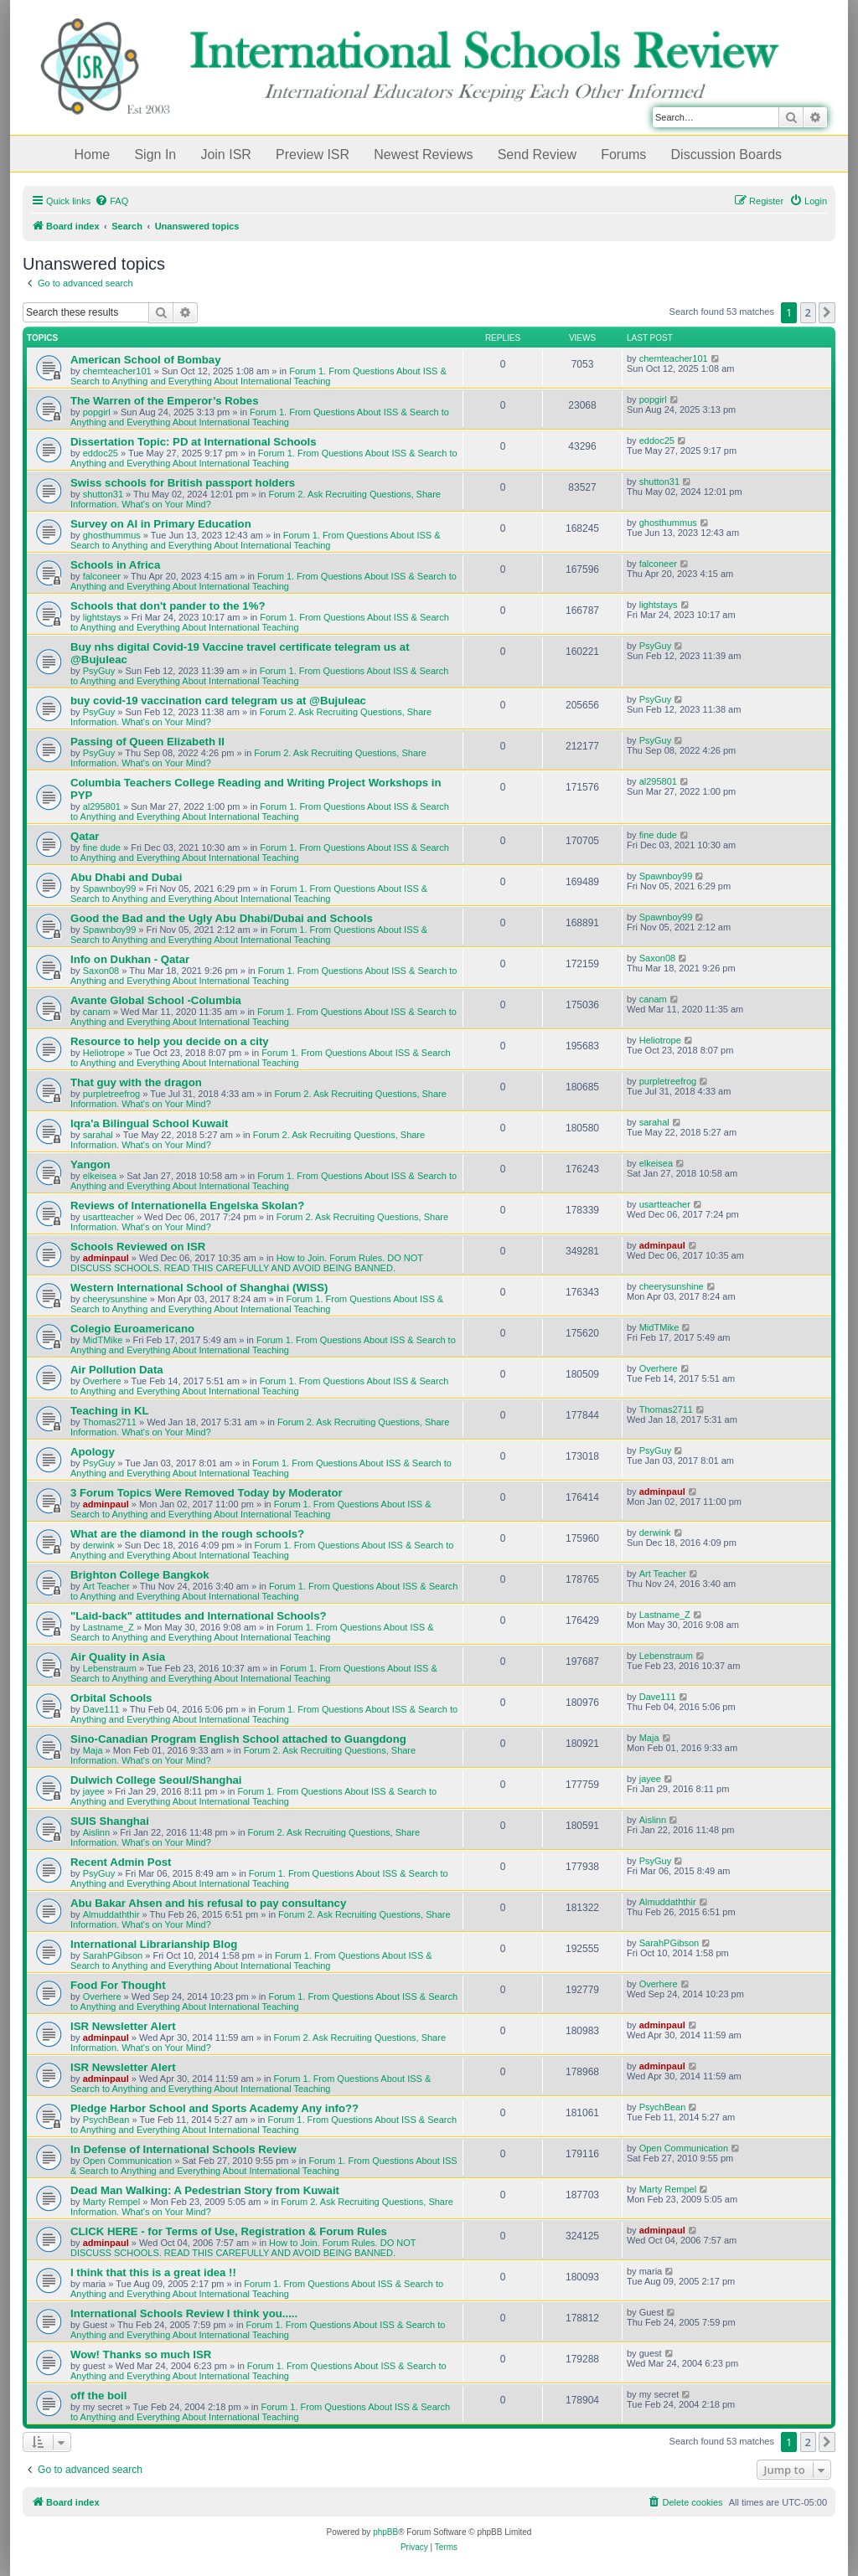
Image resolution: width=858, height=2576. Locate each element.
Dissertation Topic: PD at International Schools (193, 441)
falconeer (102, 576)
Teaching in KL (109, 1410)
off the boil (98, 2395)
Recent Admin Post (120, 1862)
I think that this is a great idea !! (153, 2272)
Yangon (90, 1164)
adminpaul (106, 1258)
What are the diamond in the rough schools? (187, 1534)
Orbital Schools (111, 1698)
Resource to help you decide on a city (169, 1041)
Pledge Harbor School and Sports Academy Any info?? (214, 2108)
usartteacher (108, 1217)
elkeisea (99, 1176)
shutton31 (103, 494)
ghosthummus (112, 535)
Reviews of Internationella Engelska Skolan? (187, 1205)
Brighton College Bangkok (139, 1575)
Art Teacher (106, 1586)
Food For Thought (118, 1985)
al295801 (102, 806)
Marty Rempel (111, 2202)
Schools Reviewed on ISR (137, 1246)
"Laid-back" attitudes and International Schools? (198, 1616)
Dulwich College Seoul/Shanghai (155, 1780)
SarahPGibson (113, 1955)
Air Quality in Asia (117, 1657)
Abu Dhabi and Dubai (126, 877)
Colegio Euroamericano (132, 1328)
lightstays (102, 617)
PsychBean (106, 2120)
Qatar (84, 836)
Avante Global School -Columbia (155, 1000)
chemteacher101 (117, 371)
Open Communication (127, 2161)
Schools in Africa (115, 565)
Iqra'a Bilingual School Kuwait (149, 1123)
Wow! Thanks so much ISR (140, 2354)
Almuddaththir (111, 1914)
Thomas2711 (110, 1422)
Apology (92, 1451)
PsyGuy (99, 671)
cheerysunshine (115, 1299)
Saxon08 (101, 971)
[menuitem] (111, 201)
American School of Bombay (145, 359)
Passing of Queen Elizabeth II (147, 741)
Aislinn (96, 1832)
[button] (827, 312)
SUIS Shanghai (109, 1821)
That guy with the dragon (136, 1082)
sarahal (98, 1135)
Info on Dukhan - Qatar (129, 959)
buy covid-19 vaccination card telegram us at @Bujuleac (218, 700)
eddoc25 (100, 453)
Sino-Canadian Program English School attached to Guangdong (238, 1739)
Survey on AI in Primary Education (160, 524)
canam (97, 1012)
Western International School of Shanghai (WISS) (199, 1287)
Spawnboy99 (110, 889)
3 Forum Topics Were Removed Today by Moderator (206, 1492)
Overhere (102, 1381)
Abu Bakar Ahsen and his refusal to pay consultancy (208, 1903)
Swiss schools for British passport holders (182, 483)
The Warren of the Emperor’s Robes (164, 400)
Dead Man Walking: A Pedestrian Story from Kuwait (204, 2190)
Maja (93, 1750)
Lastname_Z (108, 1627)
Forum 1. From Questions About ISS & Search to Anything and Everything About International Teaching (258, 376)
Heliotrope (104, 1053)
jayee (94, 1791)
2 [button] (808, 312)
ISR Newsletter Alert (123, 2026)
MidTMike (103, 1340)
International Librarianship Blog (153, 1944)
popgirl (97, 412)
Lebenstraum (110, 1668)
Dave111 (101, 1709)
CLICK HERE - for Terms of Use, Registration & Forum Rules (228, 2231)
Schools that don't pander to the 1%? (167, 606)
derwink (99, 1545)
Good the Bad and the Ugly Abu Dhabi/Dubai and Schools (221, 918)
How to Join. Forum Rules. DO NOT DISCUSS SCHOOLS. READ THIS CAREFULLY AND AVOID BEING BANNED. (246, 1263)
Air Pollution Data (116, 1369)
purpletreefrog (112, 1094)
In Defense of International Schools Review (183, 2149)
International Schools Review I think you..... (183, 2313)
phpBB (385, 2532)
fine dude (102, 847)
